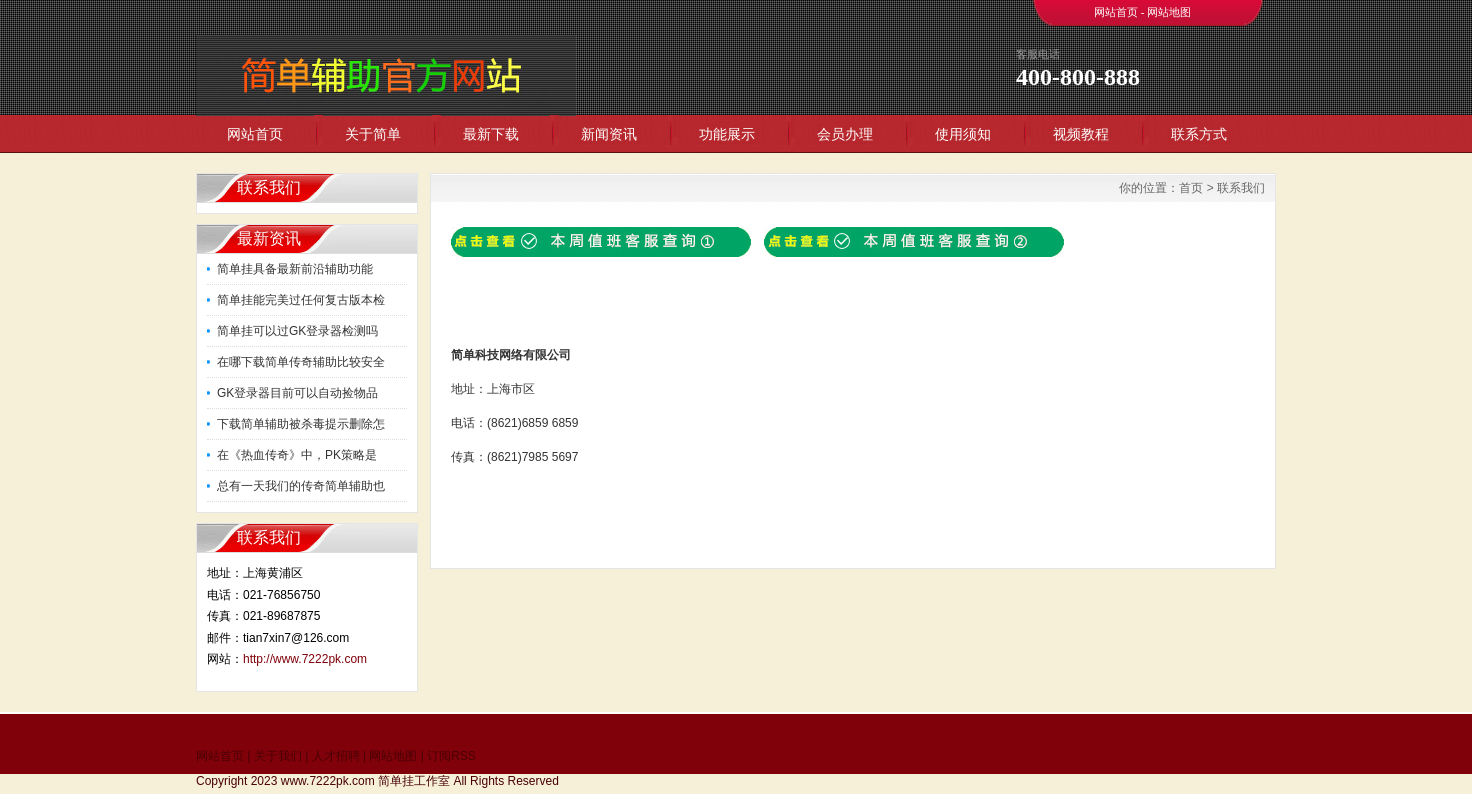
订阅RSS (451, 756)
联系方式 (1199, 134)
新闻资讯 (609, 134)
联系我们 (1241, 188)
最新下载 (491, 134)
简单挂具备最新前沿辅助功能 (295, 269)
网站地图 (1169, 12)
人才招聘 (336, 756)
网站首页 (1116, 12)
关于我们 (278, 756)
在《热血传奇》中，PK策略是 (297, 455)
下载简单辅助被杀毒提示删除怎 (301, 424)
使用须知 (963, 134)
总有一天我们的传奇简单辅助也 (301, 486)
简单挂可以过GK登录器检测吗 (297, 331)
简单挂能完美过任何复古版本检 (301, 300)
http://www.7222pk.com (305, 659)
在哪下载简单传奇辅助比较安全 (301, 362)
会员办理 (845, 134)
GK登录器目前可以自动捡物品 (297, 393)
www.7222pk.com (328, 781)
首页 (1191, 188)
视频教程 (1081, 134)
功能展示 (727, 134)
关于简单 (373, 134)
